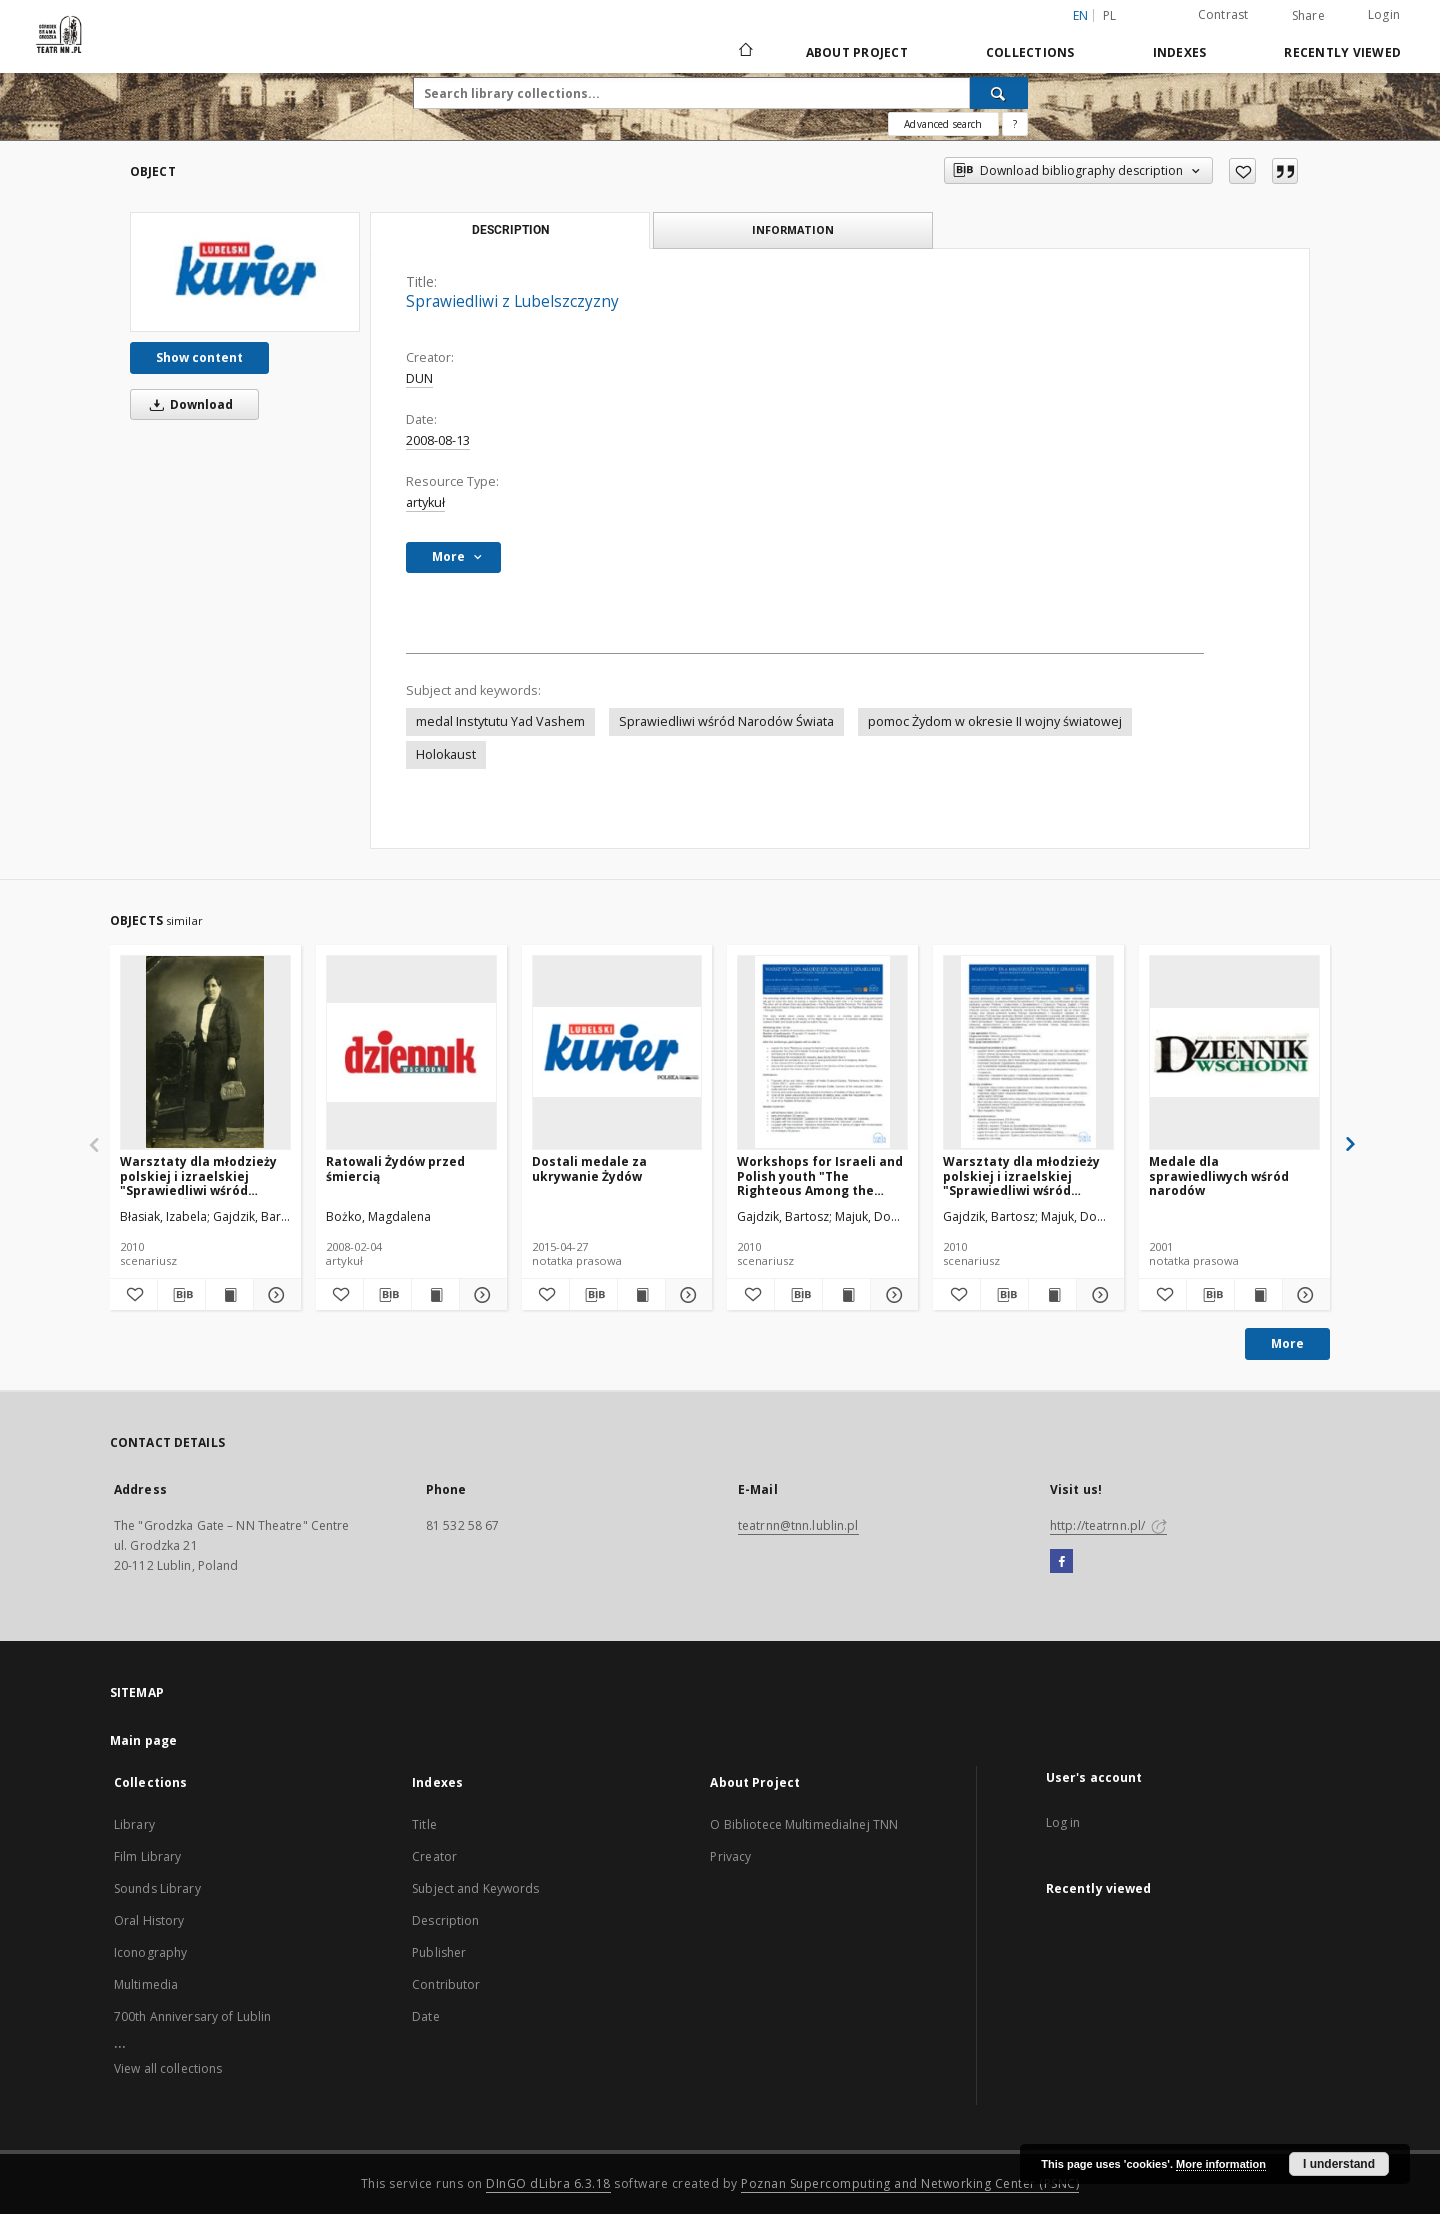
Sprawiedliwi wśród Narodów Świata (726, 721)
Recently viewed (1342, 52)
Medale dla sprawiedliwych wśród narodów (1219, 1175)
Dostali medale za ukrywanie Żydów (589, 1168)
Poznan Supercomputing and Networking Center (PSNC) (910, 2183)
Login (1384, 14)
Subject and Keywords (475, 1888)
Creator (434, 1856)
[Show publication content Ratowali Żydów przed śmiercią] (435, 1295)
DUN (419, 378)
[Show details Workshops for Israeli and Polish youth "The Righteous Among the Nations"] (891, 1295)
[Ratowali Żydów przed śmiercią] (411, 1052)
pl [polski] (1110, 15)
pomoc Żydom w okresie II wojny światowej (995, 721)
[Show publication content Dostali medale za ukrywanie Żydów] (641, 1295)
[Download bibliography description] (181, 1295)
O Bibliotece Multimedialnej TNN (804, 1824)
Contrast (1223, 14)
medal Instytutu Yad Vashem (500, 721)
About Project (857, 52)
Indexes (1180, 52)
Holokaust (446, 754)
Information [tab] (793, 229)
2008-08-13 (438, 440)
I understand (1339, 2164)
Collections (1030, 52)
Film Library (147, 1856)
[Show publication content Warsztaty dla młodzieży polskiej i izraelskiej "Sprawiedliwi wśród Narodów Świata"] (1052, 1295)
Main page (143, 1740)
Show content (199, 357)
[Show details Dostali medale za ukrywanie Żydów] (686, 1295)
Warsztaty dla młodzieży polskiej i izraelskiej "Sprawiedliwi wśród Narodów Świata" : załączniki (198, 1175)
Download (188, 404)
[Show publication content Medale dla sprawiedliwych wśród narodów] (1258, 1295)
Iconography (150, 1952)
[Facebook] (1061, 1562)
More (1287, 1343)
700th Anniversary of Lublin (192, 2016)
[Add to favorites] (1242, 171)
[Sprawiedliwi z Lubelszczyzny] (245, 272)
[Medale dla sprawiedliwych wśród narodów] (1234, 1052)
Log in (1063, 1822)
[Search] (999, 93)
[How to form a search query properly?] (1015, 124)
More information (1221, 2164)
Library (134, 1824)
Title (424, 1824)
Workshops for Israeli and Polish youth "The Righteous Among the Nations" (820, 1175)
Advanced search (943, 124)
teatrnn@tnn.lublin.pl (798, 1525)
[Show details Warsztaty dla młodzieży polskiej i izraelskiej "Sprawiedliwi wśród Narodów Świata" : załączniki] (274, 1295)
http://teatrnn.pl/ (1108, 1525)
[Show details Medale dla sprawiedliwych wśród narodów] (1303, 1295)
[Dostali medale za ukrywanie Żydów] (617, 1052)
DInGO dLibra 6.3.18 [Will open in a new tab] (548, 2183)
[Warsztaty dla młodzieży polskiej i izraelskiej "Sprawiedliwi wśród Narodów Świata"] (1028, 1052)
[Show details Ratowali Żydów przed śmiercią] (480, 1295)
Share (1308, 16)
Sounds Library (157, 1888)
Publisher (439, 1952)
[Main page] (744, 52)
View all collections (168, 2068)
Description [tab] (510, 230)
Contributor (446, 1984)
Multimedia (146, 1984)
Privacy (730, 1856)
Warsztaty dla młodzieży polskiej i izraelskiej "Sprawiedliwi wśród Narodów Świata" (1021, 1175)
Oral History (149, 1920)
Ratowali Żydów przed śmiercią (395, 1168)
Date (425, 2016)
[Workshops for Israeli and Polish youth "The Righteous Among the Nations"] (822, 1052)
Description (445, 1920)
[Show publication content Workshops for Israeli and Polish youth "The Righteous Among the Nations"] (846, 1295)
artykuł (425, 502)
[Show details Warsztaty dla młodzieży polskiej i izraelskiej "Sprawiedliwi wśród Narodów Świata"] (1097, 1295)
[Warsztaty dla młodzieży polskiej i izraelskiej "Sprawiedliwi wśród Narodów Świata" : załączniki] (205, 1052)
